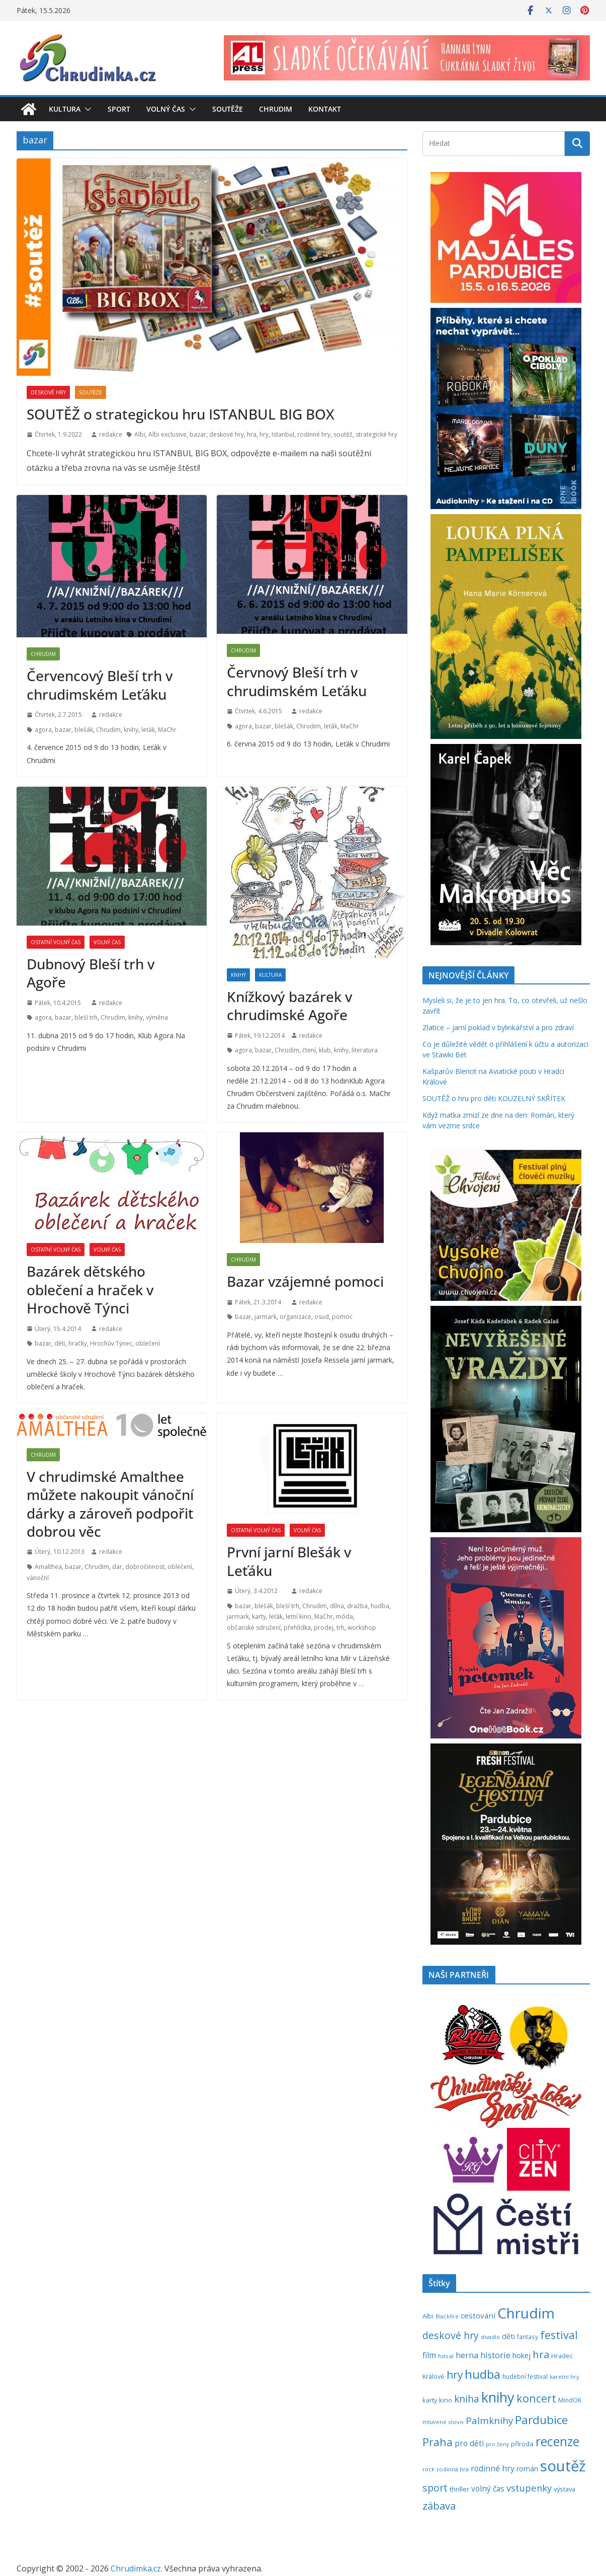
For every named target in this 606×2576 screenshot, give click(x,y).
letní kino (298, 1616)
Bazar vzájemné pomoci (305, 1281)
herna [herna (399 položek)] (467, 2355)
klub (325, 1050)
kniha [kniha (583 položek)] (466, 2398)
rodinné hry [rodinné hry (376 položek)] (492, 2468)
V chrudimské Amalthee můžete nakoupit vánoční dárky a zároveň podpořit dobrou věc (110, 1504)
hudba (380, 1606)
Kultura (64, 109)
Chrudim (275, 109)
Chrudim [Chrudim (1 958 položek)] (526, 2312)
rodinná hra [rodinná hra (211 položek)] (453, 2469)
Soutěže (227, 109)
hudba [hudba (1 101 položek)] (482, 2374)
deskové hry (226, 434)
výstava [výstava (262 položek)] (564, 2489)
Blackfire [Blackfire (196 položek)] (447, 2316)
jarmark (265, 1316)
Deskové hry (48, 392)
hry (264, 434)
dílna (337, 1606)
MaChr (167, 729)
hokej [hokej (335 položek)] (521, 2355)
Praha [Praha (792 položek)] (437, 2442)
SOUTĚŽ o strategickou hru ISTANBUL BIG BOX (180, 414)
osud (321, 1316)
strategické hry (376, 434)
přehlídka (297, 1627)
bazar (198, 434)
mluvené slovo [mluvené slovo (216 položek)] (443, 2422)
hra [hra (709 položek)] (541, 2354)
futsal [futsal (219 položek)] (446, 2356)
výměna (157, 1017)
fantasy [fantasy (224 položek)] (527, 2337)
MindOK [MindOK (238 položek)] (569, 2400)
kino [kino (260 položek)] (445, 2399)
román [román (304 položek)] (527, 2468)
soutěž (343, 434)
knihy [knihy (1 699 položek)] (497, 2397)
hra (251, 434)
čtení (309, 1050)
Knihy (238, 974)
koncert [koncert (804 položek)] (536, 2398)
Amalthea (48, 1566)
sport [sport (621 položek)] (435, 2488)
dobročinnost (144, 1566)
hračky (77, 1343)
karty (259, 1616)
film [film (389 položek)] (429, 2355)
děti (59, 1343)
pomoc (342, 1316)
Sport (119, 109)
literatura (365, 1050)
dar (117, 1566)
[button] (86, 109)
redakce (110, 434)
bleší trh (86, 1017)
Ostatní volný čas (55, 942)
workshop (362, 1627)
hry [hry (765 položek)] (455, 2375)
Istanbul (283, 434)
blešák (83, 729)
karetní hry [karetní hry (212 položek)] (564, 2376)
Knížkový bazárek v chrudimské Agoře (289, 1005)
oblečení (147, 1343)
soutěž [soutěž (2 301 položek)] (563, 2466)
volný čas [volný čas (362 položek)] (487, 2488)
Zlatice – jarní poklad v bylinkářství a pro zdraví (498, 1027)
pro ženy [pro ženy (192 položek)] (497, 2444)
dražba (357, 1606)
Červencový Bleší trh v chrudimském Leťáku (99, 684)
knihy (131, 729)
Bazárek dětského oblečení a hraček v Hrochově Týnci (90, 1289)
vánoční (38, 1577)
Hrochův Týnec (111, 1343)
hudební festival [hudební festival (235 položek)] (525, 2376)
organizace (295, 1316)
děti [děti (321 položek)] (508, 2336)
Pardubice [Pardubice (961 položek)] (541, 2420)
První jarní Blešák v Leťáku (289, 1561)
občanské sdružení (254, 1627)
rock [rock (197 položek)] (428, 2469)
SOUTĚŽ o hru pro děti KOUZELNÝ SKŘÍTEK (493, 1098)
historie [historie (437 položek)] (495, 2355)
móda (344, 1616)
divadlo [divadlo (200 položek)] (490, 2337)
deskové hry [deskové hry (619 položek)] (450, 2335)
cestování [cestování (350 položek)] (478, 2315)
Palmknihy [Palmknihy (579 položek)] (489, 2420)
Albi (139, 434)
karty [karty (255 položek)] (429, 2399)
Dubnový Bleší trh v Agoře (90, 972)
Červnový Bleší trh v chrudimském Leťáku (297, 681)
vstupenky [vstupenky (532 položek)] (529, 2487)
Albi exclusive (167, 434)
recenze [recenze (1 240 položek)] (557, 2441)
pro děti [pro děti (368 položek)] (469, 2443)
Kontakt (324, 109)
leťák (148, 729)
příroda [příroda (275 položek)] (522, 2443)
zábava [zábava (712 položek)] (439, 2506)
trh (340, 1627)
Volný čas (165, 109)
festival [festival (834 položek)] (559, 2335)
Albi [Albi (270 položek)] (428, 2315)
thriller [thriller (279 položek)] (459, 2489)
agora (43, 729)
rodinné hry (313, 434)
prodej (323, 1627)
